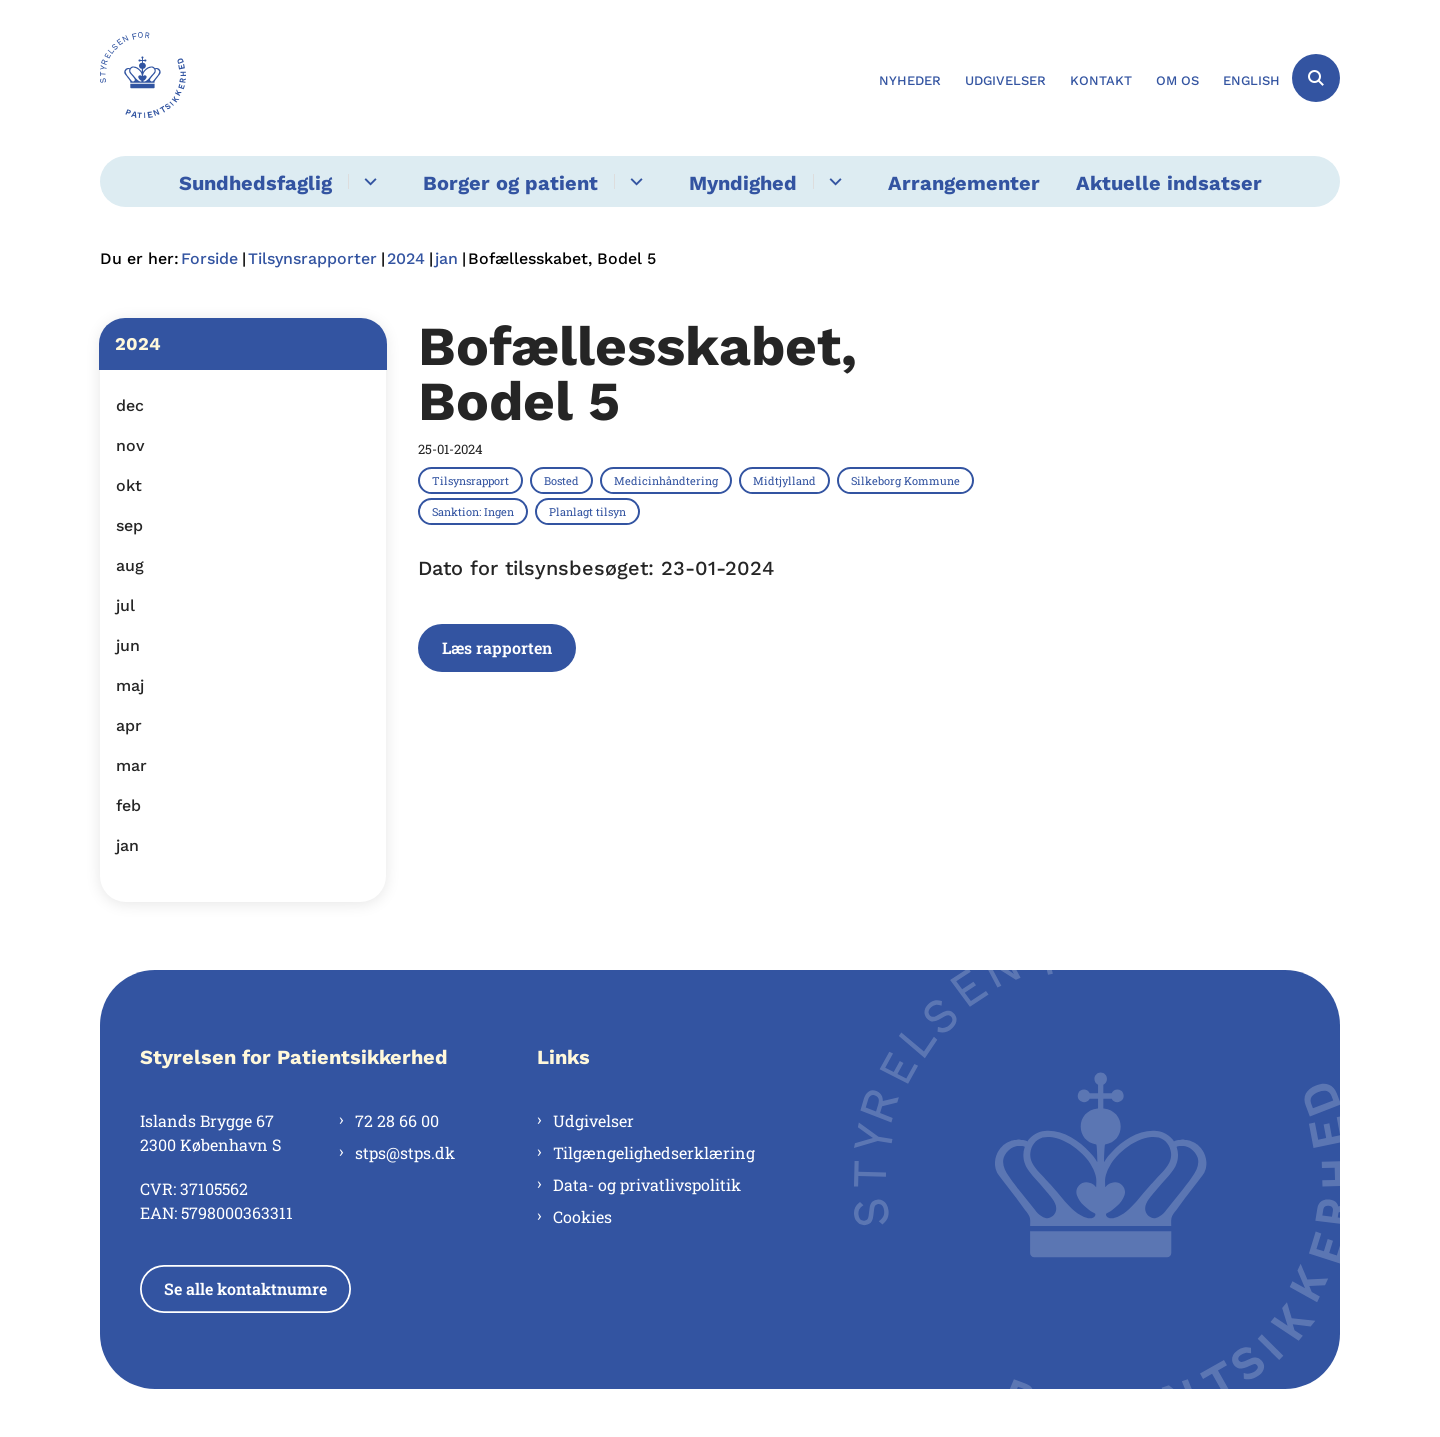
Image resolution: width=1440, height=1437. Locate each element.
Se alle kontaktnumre (245, 1288)
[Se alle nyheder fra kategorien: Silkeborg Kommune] (907, 480)
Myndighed (743, 183)
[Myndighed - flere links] (832, 181)
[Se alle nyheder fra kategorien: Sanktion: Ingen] (475, 511)
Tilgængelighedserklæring (654, 1152)
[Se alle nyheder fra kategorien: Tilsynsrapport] (472, 480)
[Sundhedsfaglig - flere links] (367, 181)
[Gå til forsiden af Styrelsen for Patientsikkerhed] (143, 78)
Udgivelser (593, 1120)
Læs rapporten (497, 647)
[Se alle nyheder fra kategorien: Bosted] (563, 480)
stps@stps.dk (405, 1152)
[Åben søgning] (1316, 78)
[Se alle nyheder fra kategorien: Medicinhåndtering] (668, 480)
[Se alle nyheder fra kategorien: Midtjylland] (786, 480)
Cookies (582, 1216)
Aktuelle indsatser (1169, 183)
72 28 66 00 (397, 1120)
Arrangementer (964, 183)
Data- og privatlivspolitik (647, 1184)
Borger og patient (510, 183)
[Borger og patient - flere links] (633, 181)
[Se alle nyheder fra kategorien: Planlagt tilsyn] (589, 511)
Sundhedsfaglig (255, 183)
